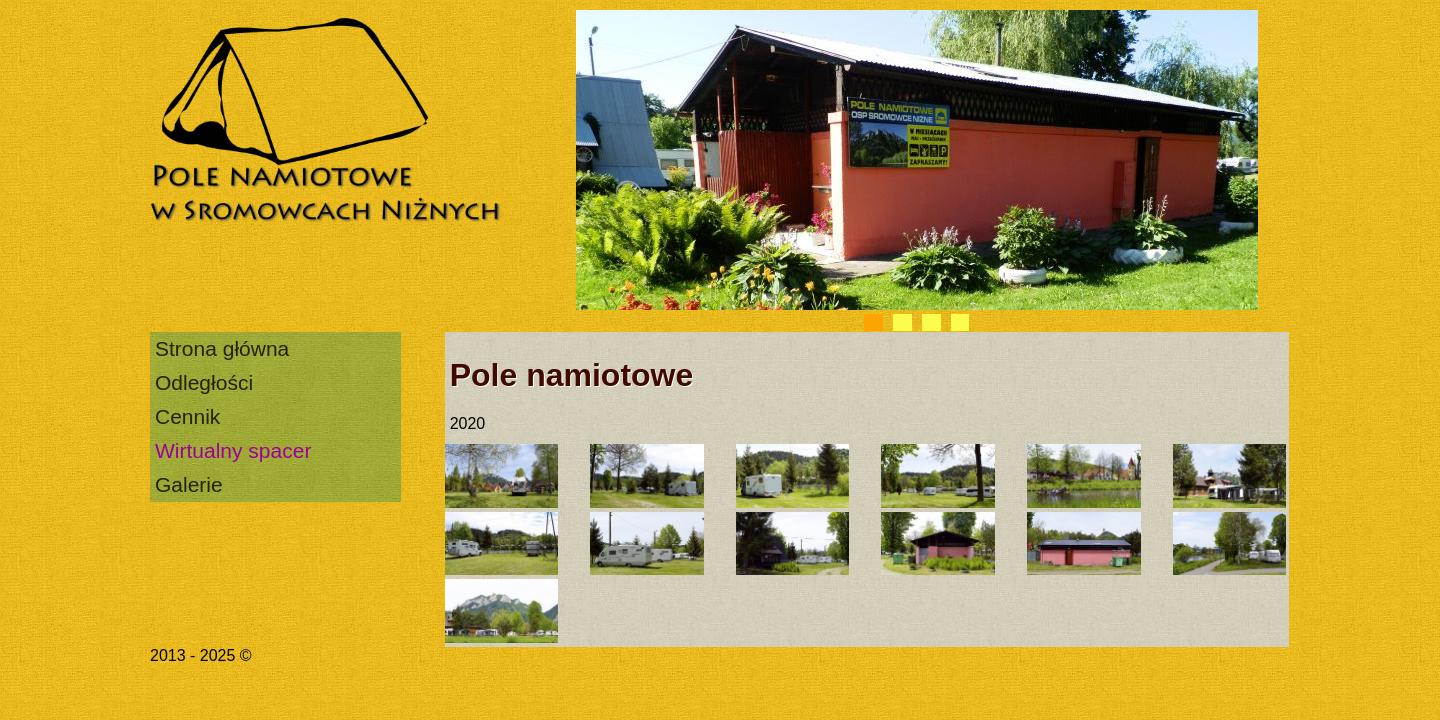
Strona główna (222, 348)
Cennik (187, 416)
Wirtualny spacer (233, 450)
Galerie (189, 484)
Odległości (204, 382)
